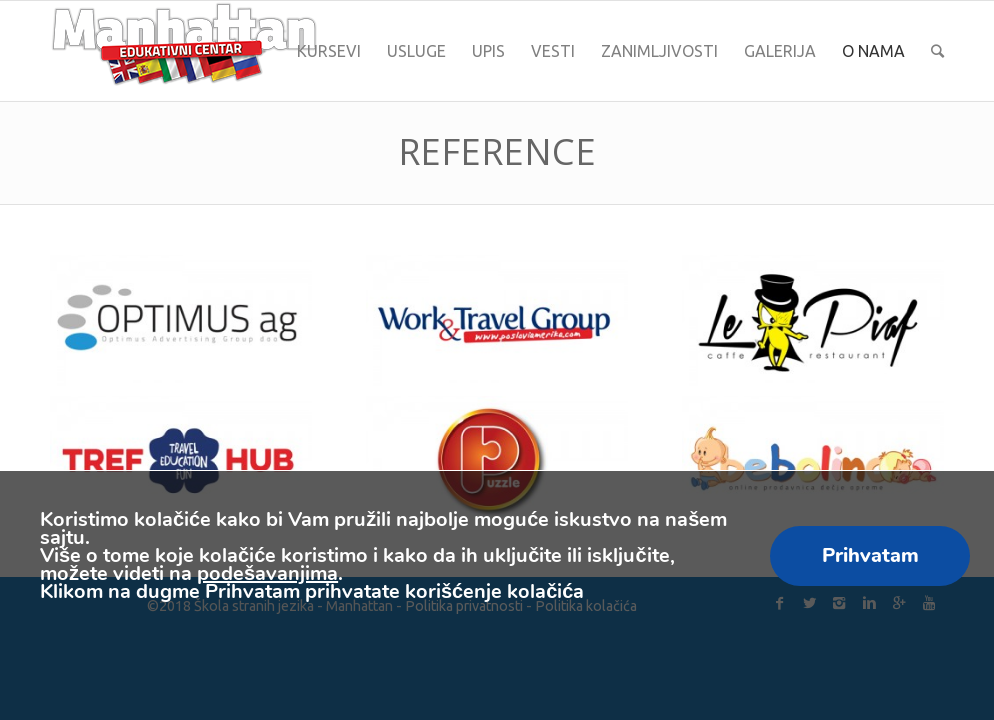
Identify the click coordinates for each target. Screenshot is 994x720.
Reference (497, 151)
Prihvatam (870, 555)
